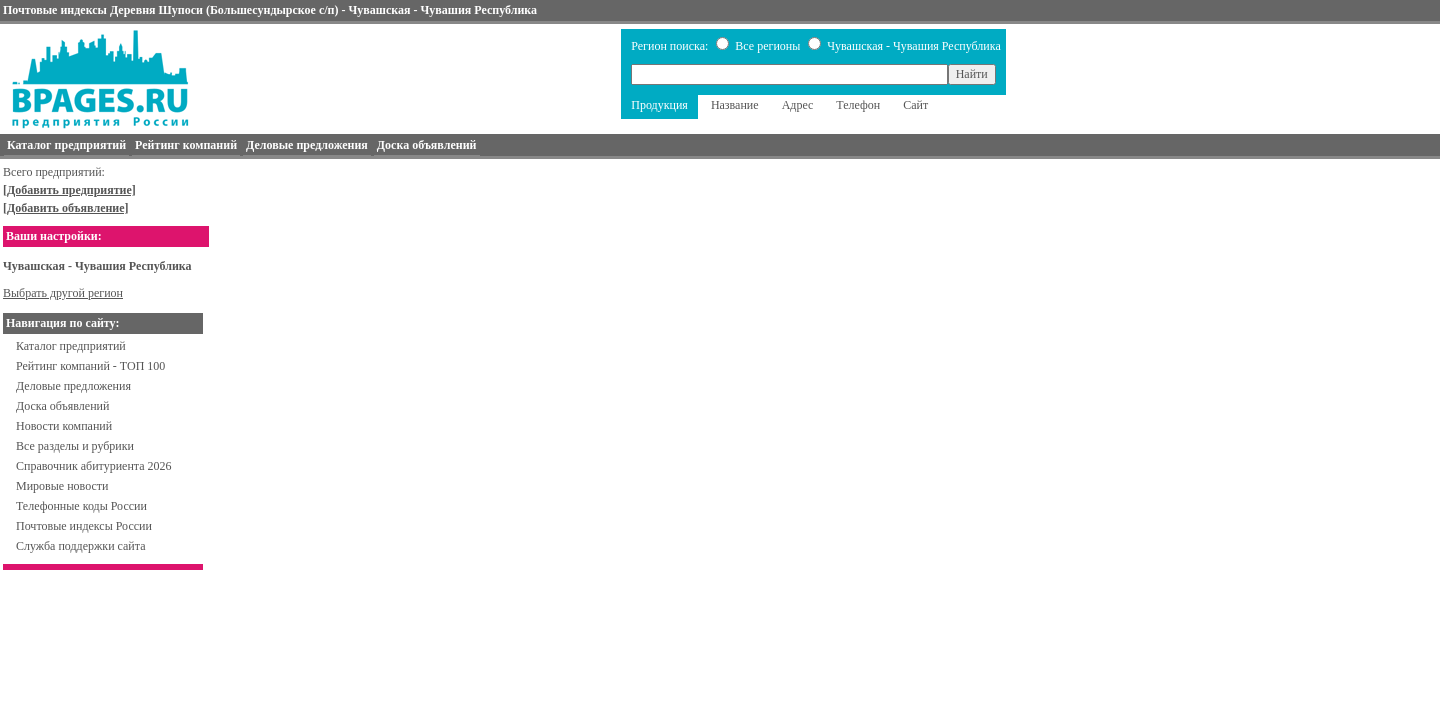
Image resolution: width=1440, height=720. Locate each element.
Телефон (858, 105)
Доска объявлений (62, 406)
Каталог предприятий (71, 346)
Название (735, 105)
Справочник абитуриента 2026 (94, 466)
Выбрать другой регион (63, 293)
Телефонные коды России (81, 506)
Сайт (915, 105)
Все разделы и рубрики (75, 446)
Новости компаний (64, 426)
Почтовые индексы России (84, 526)
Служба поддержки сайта (81, 546)
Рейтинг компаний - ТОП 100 (90, 366)
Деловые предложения (73, 386)
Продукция (659, 105)
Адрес (798, 105)
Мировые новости (62, 486)
